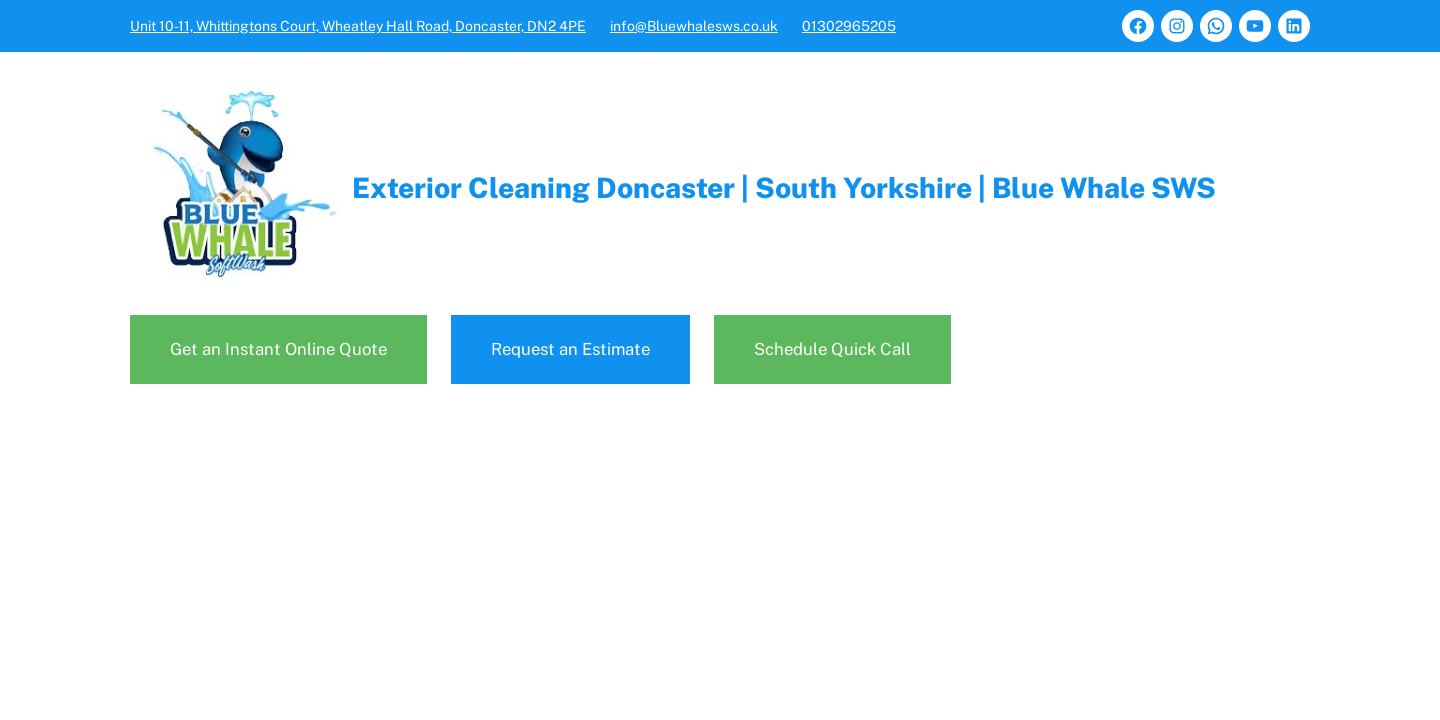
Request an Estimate (570, 349)
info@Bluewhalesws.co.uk (694, 26)
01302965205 (849, 26)
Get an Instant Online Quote (278, 349)
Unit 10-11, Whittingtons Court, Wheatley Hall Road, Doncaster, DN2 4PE (358, 26)
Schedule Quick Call (832, 349)
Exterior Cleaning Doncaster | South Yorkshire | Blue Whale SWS (784, 187)
